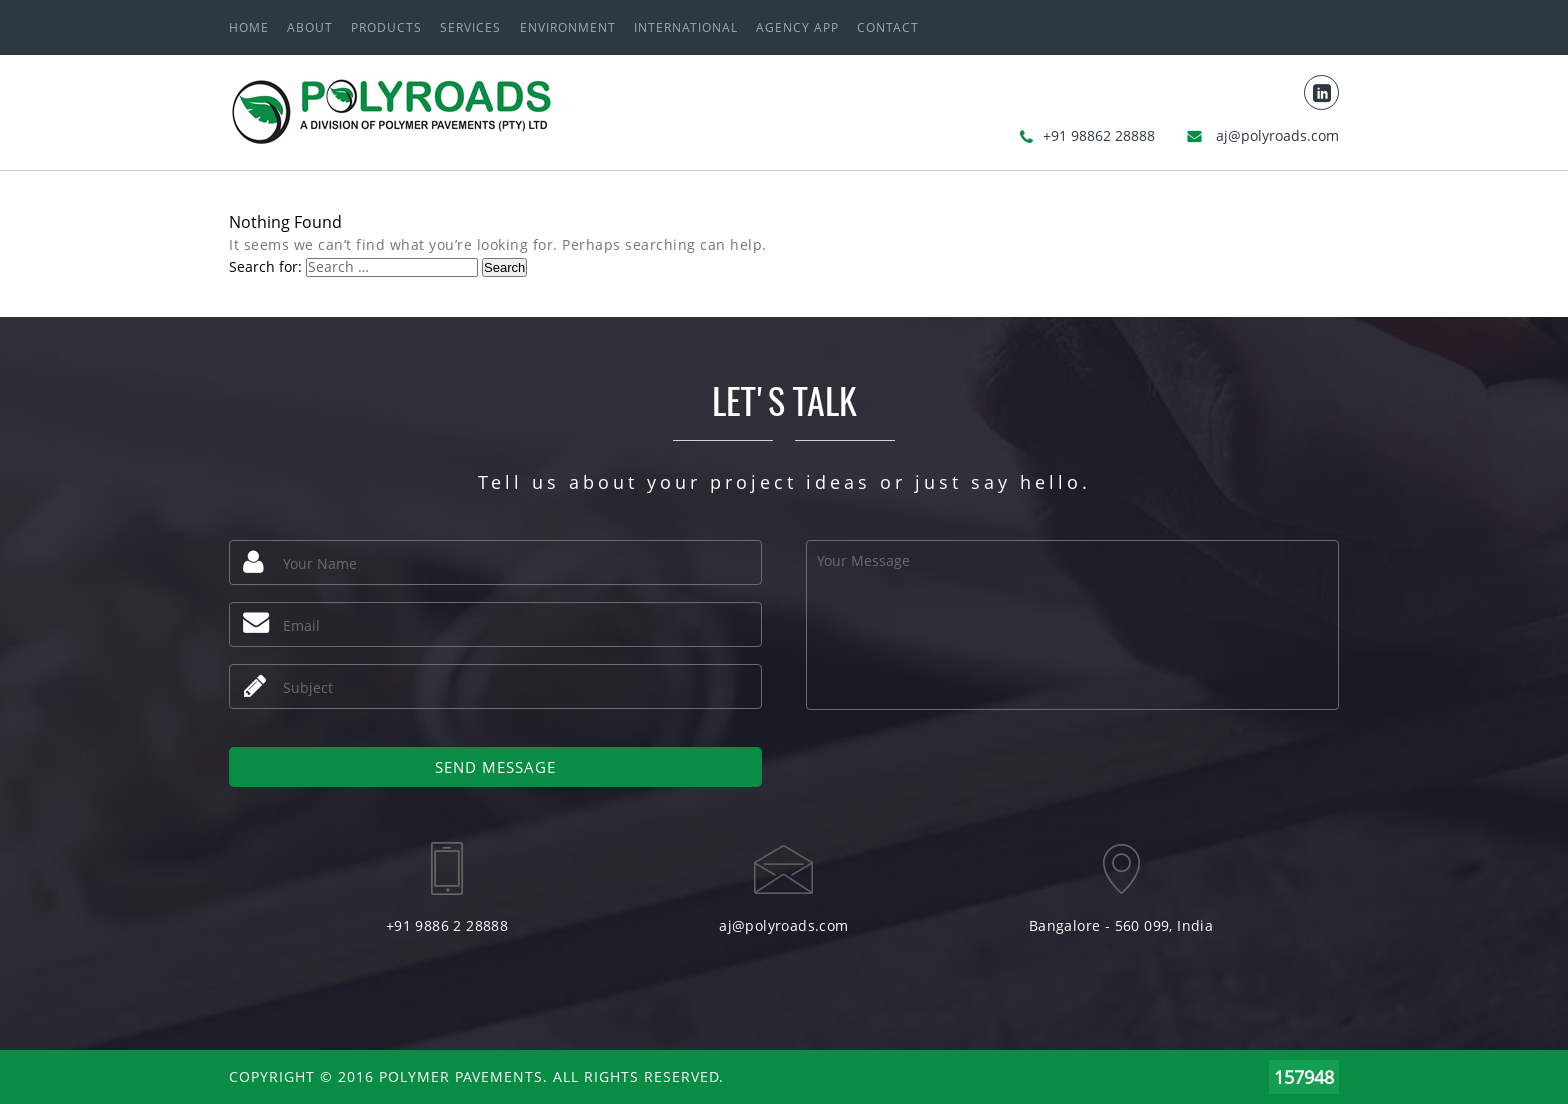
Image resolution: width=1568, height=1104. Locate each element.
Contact (888, 27)
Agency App (797, 27)
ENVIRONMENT (568, 27)
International (686, 27)
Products (386, 27)
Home (249, 27)
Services (470, 27)
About (310, 27)
